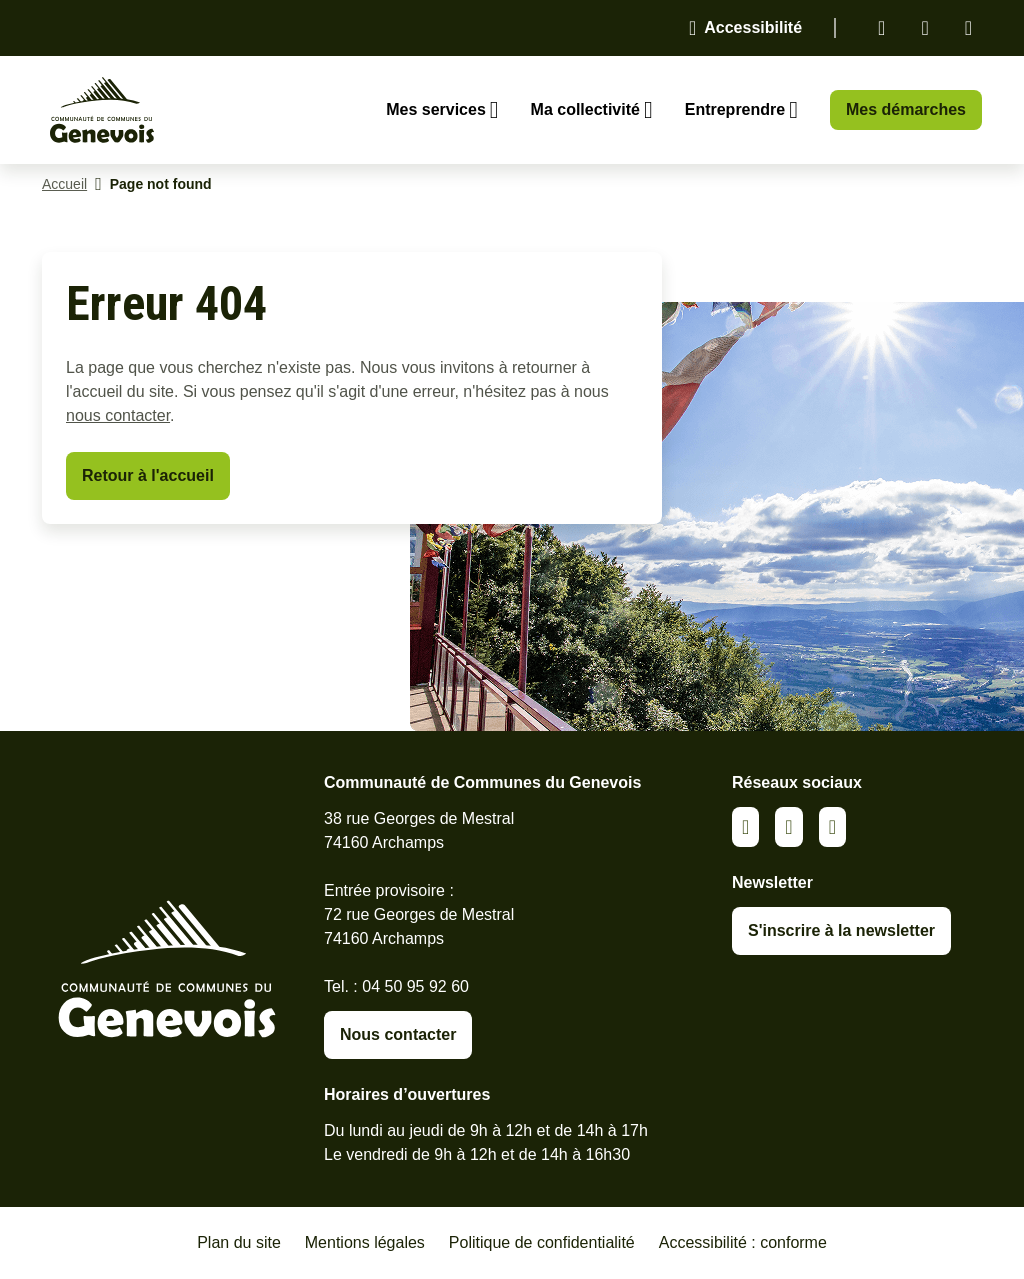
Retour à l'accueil (148, 475)
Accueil (64, 184)
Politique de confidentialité (542, 1242)
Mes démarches (906, 109)
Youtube (832, 827)
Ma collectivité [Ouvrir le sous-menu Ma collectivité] (585, 109)
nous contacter (118, 415)
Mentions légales (365, 1242)
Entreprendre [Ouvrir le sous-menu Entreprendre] (735, 109)
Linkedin (881, 28)
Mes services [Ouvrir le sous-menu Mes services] (436, 109)
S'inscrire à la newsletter (841, 930)
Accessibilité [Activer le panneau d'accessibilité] (753, 27)
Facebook (924, 28)
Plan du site (239, 1242)
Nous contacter (398, 1034)
